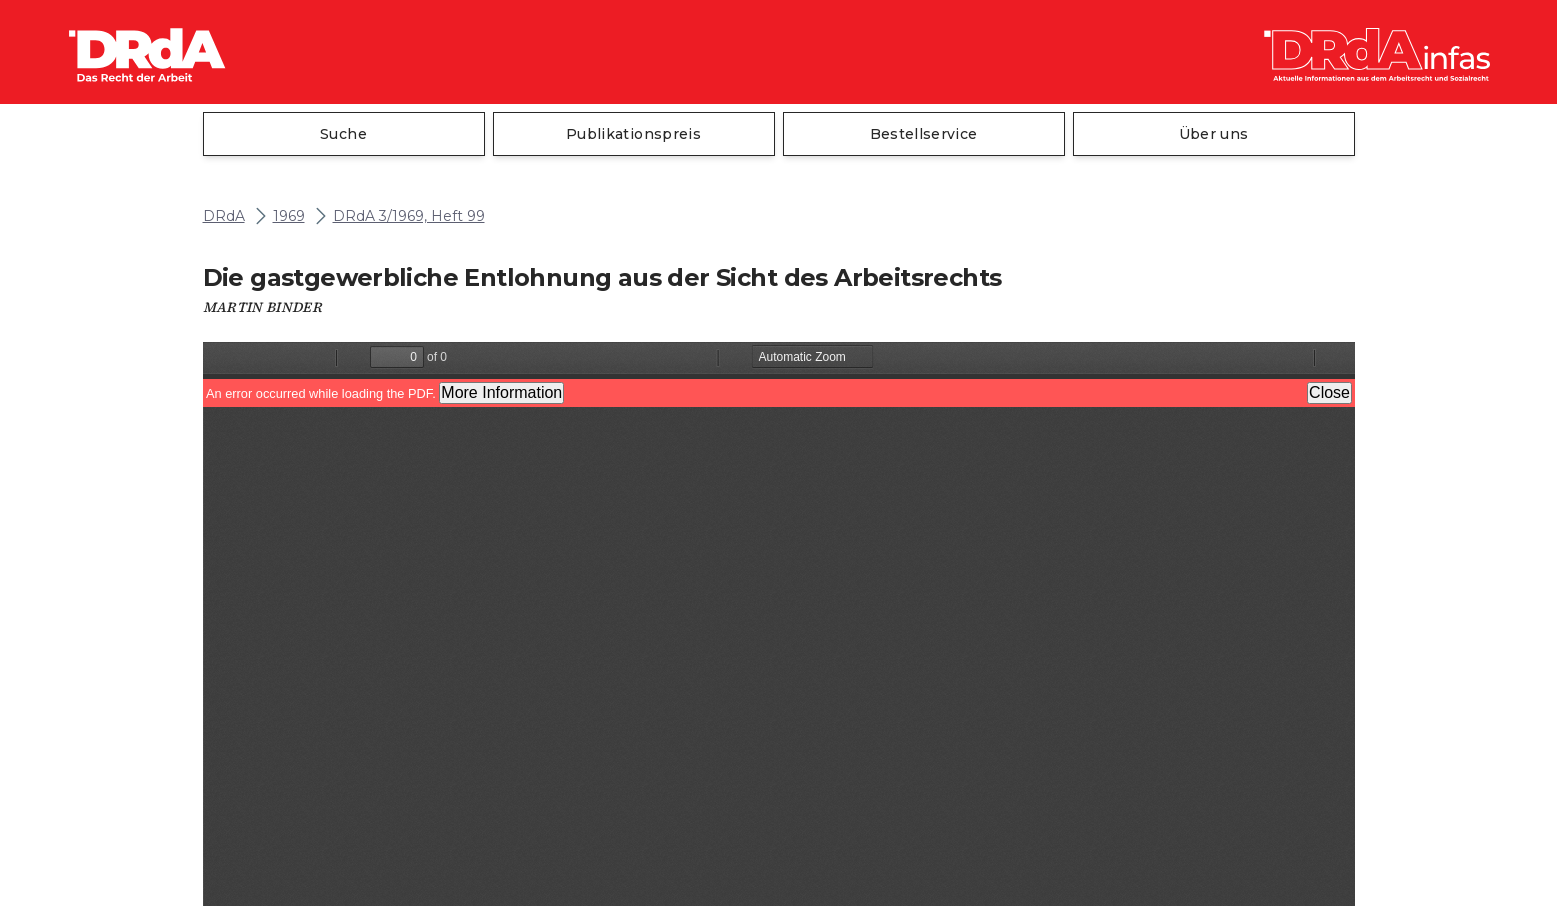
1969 (289, 216)
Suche (343, 134)
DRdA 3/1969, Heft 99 (409, 216)
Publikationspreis (633, 134)
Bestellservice (924, 134)
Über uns (1214, 134)
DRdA (224, 216)
